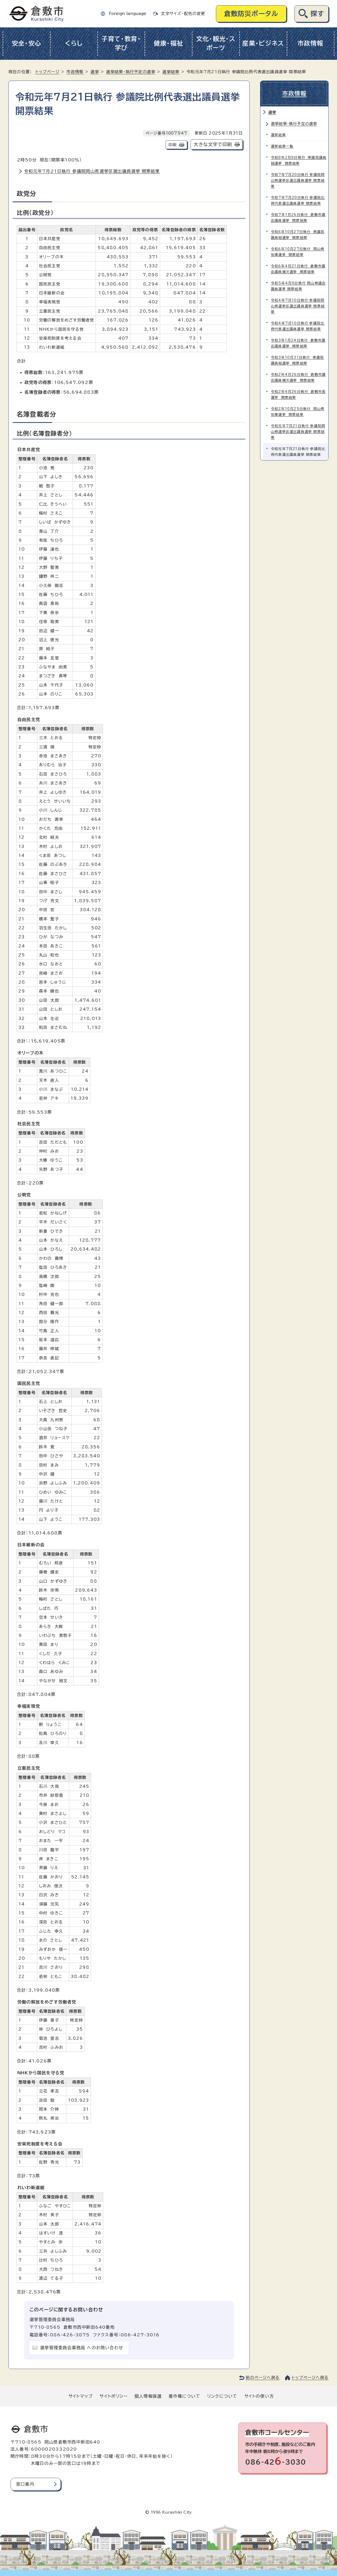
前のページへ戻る (263, 2378)
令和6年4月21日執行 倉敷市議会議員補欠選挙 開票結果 (298, 269)
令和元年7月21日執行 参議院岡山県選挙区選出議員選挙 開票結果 (92, 171)
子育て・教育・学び (121, 43)
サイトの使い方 (259, 2396)
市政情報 (311, 43)
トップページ (48, 72)
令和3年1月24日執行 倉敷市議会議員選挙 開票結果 (298, 343)
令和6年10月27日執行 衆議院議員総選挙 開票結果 (297, 234)
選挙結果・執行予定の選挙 (130, 72)
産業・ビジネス (263, 43)
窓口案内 (25, 2484)
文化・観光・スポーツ (216, 43)
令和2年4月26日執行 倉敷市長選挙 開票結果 (298, 394)
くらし (74, 43)
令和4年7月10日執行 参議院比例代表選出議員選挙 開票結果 (297, 326)
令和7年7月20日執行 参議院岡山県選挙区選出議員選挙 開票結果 (298, 180)
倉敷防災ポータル (251, 13)
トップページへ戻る (310, 2378)
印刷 (172, 145)
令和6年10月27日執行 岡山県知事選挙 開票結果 (297, 251)
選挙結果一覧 (282, 146)
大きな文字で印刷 (213, 144)
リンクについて (222, 2396)
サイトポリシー (113, 2396)
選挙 (95, 72)
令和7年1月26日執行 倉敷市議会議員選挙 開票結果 (298, 217)
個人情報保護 (148, 2396)
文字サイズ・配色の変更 (183, 14)
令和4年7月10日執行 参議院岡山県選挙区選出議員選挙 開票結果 (298, 306)
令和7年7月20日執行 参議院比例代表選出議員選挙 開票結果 (298, 200)
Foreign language (127, 14)
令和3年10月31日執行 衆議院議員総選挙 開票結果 (297, 360)
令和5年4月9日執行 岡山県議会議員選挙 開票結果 (298, 286)
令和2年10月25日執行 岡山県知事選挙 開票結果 (297, 411)
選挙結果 (171, 72)
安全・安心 (27, 43)
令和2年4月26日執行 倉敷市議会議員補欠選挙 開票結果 (298, 377)
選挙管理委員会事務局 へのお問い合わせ (81, 2348)
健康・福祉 (169, 43)
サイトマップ (80, 2396)
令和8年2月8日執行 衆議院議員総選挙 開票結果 (298, 160)
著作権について (184, 2396)
